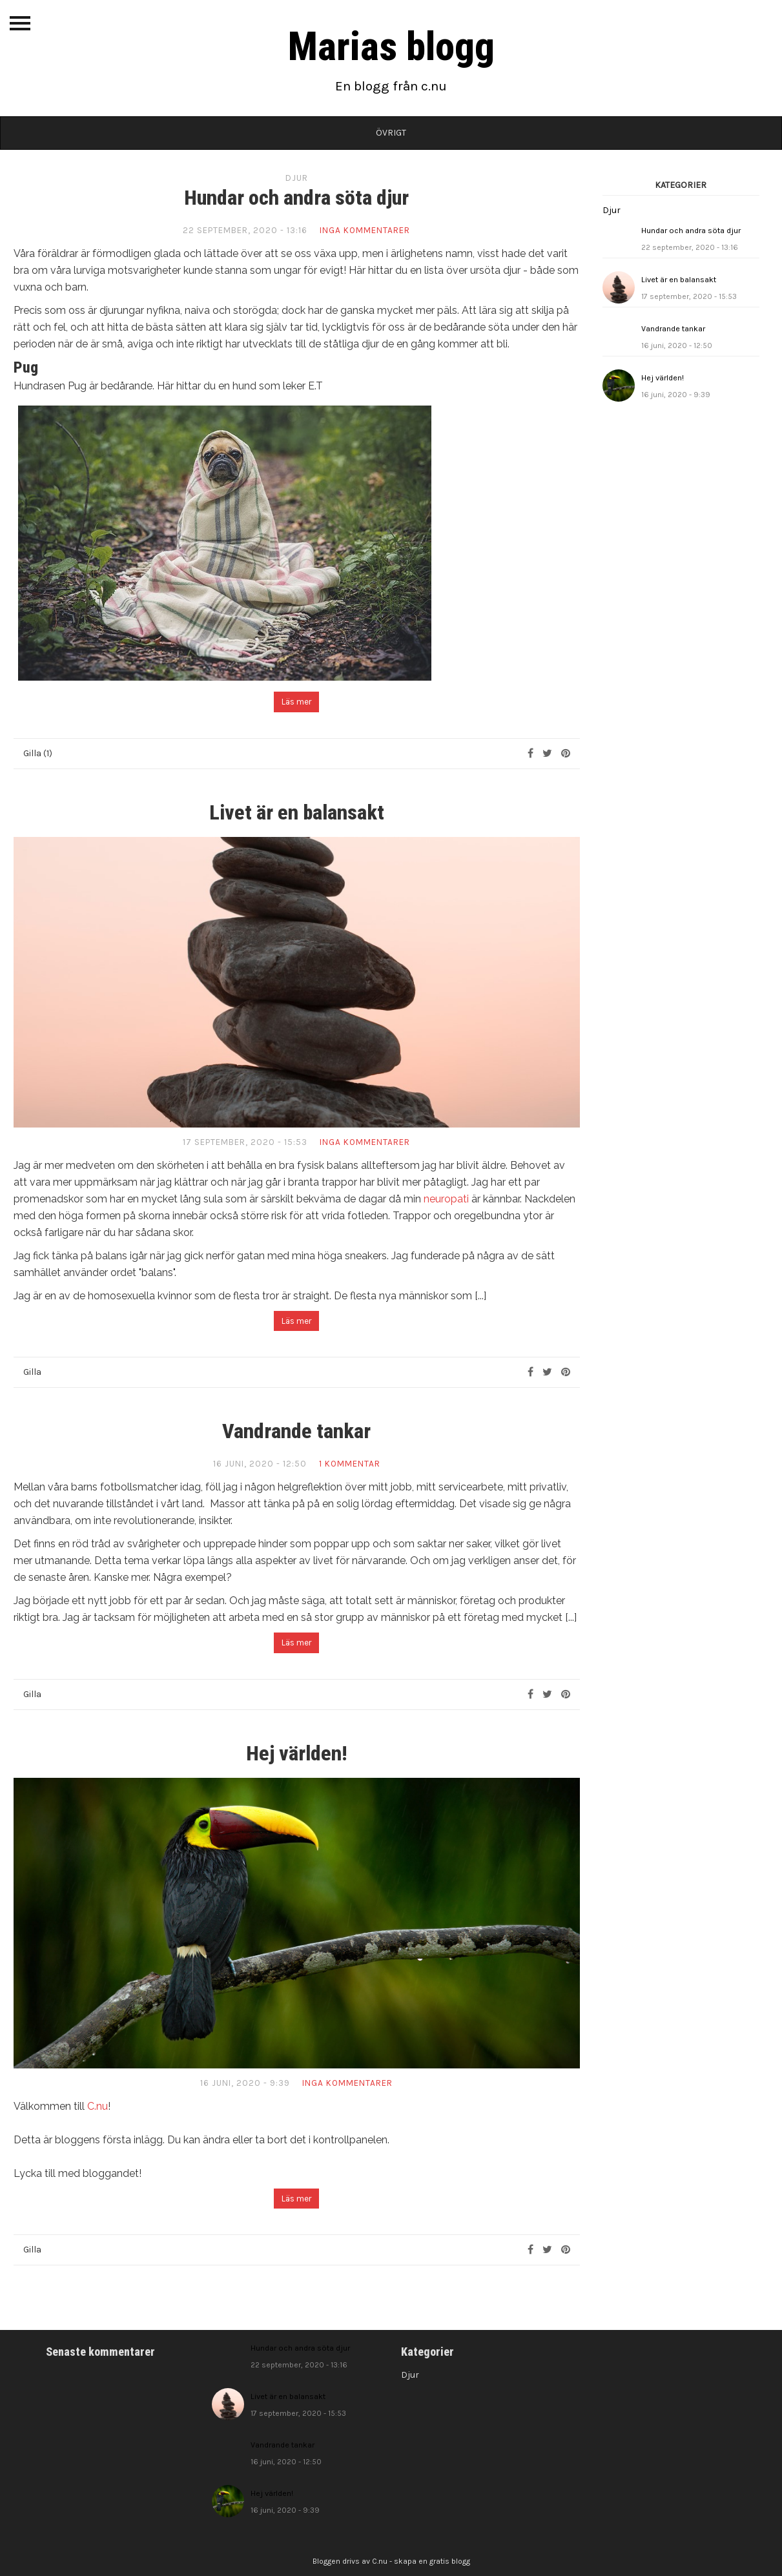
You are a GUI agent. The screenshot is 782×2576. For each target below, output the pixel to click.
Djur (296, 178)
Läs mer (296, 701)
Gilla (32, 1371)
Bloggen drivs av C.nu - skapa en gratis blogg (391, 2561)
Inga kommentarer (365, 230)
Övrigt (391, 132)
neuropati (446, 1199)
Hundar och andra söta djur (296, 197)
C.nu (97, 2106)
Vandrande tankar (296, 1431)
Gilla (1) (37, 753)
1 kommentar (349, 1463)
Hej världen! (296, 1753)
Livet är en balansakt (296, 812)
